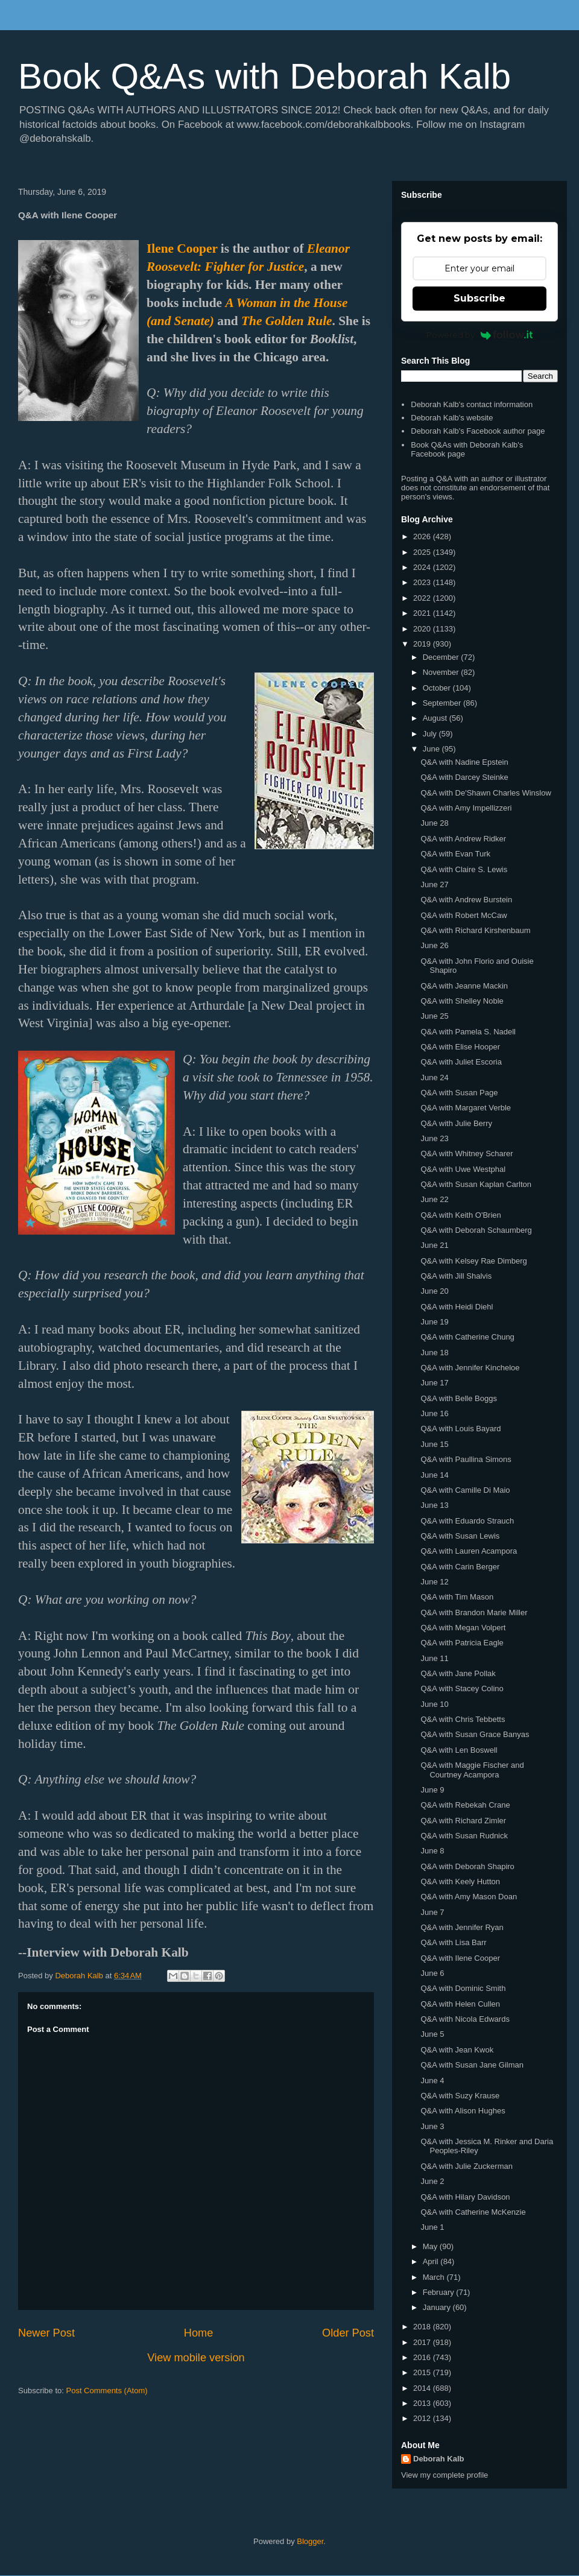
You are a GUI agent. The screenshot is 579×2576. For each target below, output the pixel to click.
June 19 (434, 1321)
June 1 (432, 2227)
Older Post (348, 2333)
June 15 (434, 1444)
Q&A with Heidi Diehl (456, 1306)
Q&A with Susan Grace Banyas (474, 1734)
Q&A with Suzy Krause (459, 2095)
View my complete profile (444, 2474)
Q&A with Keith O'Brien (460, 1215)
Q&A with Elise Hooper (460, 1046)
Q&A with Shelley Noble (461, 1000)
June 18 (434, 1352)
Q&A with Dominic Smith (462, 1988)
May (431, 2246)
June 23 (434, 1138)
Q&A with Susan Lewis (459, 1535)
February (440, 2292)
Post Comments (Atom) (107, 2390)
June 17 (434, 1382)
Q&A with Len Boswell (458, 1750)
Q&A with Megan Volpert (462, 1627)
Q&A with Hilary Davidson (465, 2196)
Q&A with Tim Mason (456, 1596)
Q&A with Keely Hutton (460, 1881)
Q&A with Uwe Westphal (462, 1169)
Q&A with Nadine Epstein (464, 762)
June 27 (434, 884)
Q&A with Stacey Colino (461, 1688)
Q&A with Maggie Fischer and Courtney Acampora (472, 1770)
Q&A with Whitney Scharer (466, 1153)
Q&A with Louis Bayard (460, 1428)
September (443, 702)
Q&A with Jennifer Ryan (461, 1927)
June (432, 748)
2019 (423, 643)
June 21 (434, 1245)
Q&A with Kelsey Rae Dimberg (473, 1260)
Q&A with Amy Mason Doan (468, 1896)
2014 (423, 2388)
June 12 (434, 1581)
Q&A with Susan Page (459, 1092)
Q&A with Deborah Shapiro (467, 1866)
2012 (423, 2418)
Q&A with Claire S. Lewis (463, 869)
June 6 (432, 1973)
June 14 (434, 1474)
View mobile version (195, 2358)
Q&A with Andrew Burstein (466, 899)
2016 (423, 2357)
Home (199, 2333)
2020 (423, 628)
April (432, 2261)
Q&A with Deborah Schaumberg (475, 1230)
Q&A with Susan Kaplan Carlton (475, 1184)
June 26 (434, 945)
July (431, 733)
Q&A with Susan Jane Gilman (472, 2064)
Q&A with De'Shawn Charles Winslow (485, 792)
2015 (423, 2372)
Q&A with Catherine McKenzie (472, 2212)
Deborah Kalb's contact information (472, 404)
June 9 (432, 1789)
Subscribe (479, 298)
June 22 (434, 1199)
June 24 (434, 1077)
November (442, 672)
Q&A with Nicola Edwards (464, 2019)
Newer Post (46, 2333)
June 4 (432, 2080)
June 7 (432, 1912)
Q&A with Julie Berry (456, 1123)
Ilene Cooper (182, 248)
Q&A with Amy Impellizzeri (465, 807)
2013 (423, 2403)
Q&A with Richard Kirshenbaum (475, 930)
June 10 (434, 1704)
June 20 (434, 1291)
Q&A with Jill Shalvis (456, 1275)
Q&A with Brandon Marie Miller (473, 1612)
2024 (423, 567)
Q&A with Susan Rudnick (464, 1835)
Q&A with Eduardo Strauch (467, 1520)
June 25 (434, 1016)
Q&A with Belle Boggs (458, 1398)
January (438, 2307)
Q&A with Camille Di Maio (465, 1490)
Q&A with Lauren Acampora (468, 1550)
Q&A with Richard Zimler (463, 1820)
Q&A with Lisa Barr (453, 1942)
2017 (423, 2342)
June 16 (434, 1413)
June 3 (432, 2126)
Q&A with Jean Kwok (456, 2049)
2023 (423, 582)
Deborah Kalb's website (452, 417)
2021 (423, 613)
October (438, 687)
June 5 (432, 2034)
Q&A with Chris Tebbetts (462, 1719)
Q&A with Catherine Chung (467, 1336)
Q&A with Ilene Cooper (460, 1958)
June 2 (432, 2181)
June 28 (434, 823)
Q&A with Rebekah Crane (465, 1804)
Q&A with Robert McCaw (463, 915)
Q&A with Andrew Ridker (463, 838)
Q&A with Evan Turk (455, 853)
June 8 (432, 1850)
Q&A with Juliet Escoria (460, 1061)
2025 (423, 552)
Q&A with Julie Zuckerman (466, 2166)
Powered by (479, 335)
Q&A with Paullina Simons (465, 1459)
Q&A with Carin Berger (459, 1566)
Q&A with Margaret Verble (465, 1107)
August (436, 718)
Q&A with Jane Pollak (457, 1673)
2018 (423, 2326)
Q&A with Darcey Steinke (464, 777)
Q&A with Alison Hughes (462, 2110)
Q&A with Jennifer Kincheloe (469, 1367)
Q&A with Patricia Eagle (461, 1642)
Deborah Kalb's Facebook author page (478, 430)
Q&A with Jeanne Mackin (464, 985)
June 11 (434, 1658)
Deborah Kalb (438, 2458)
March (435, 2277)
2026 (423, 536)
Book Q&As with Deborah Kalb (264, 76)
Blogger (310, 2541)
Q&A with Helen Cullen (460, 2003)
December (442, 657)
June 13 (434, 1505)
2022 (423, 598)
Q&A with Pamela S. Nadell (468, 1031)
